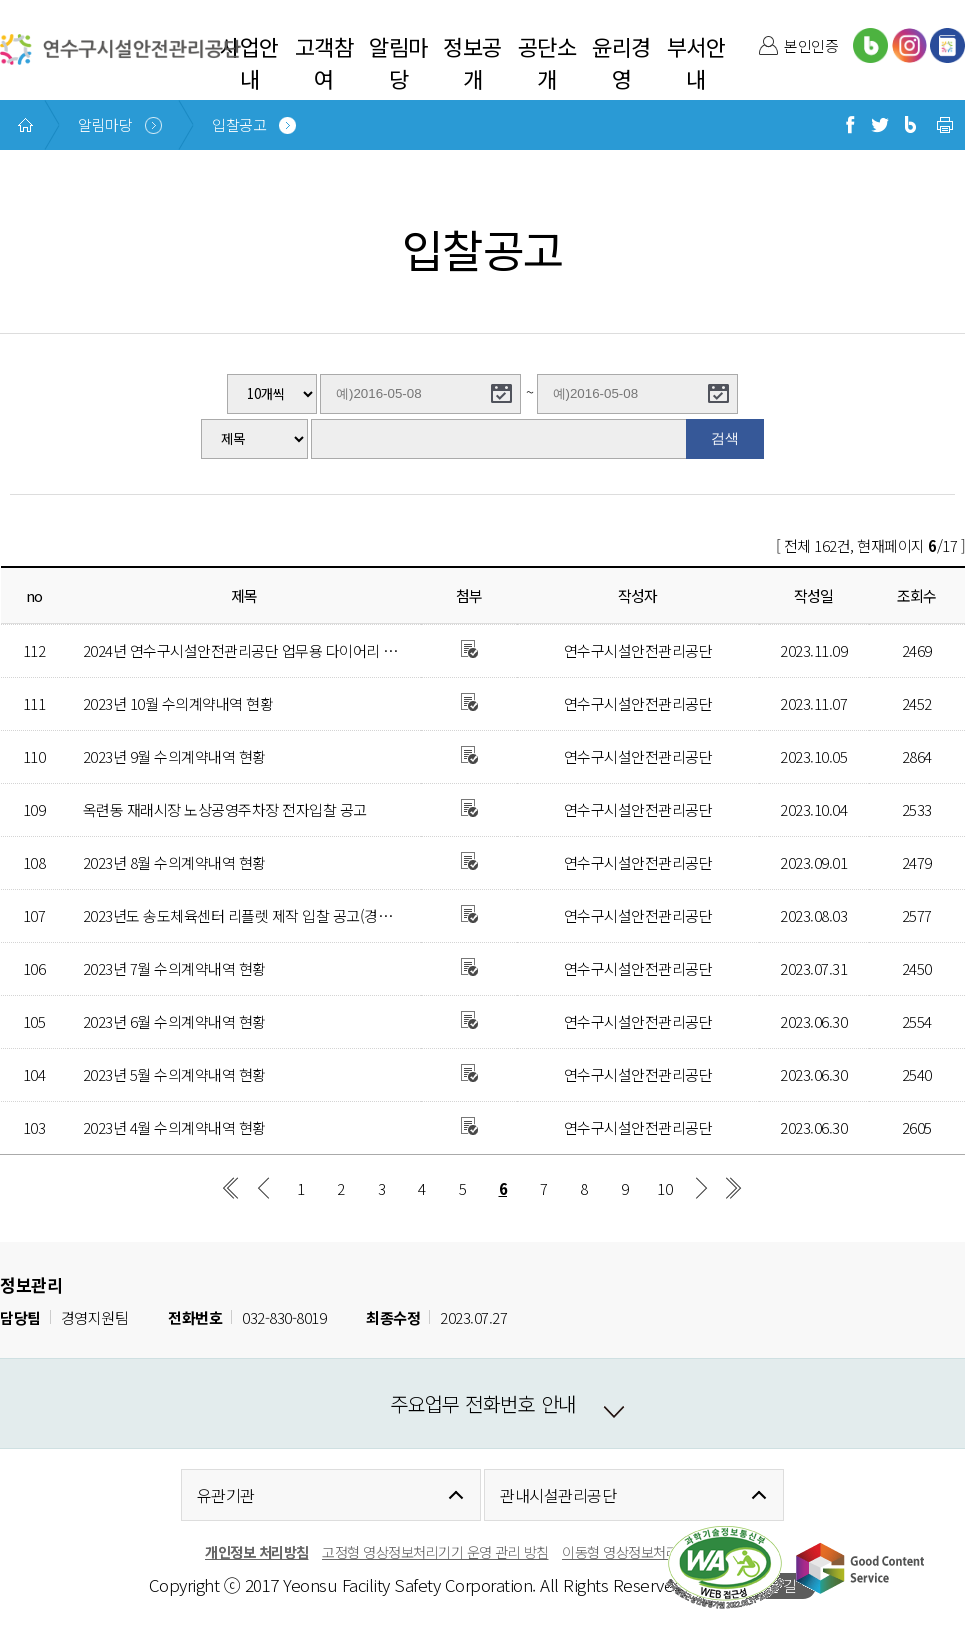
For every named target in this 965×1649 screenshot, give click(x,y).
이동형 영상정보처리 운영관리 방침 (661, 1551)
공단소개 (547, 62)
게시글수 (45, 374)
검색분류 (45, 419)
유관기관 (226, 1495)
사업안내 (249, 62)
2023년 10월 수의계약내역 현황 (178, 703)
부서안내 (696, 62)
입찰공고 (239, 124)
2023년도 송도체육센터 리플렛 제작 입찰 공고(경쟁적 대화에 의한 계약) (299, 915)
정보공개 (472, 62)
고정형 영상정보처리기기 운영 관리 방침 (435, 1551)
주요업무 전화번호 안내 (483, 1403)
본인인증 (811, 45)
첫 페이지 (231, 1188)
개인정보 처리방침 (257, 1551)
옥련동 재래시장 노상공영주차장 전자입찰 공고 (225, 809)
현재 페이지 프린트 (945, 125)
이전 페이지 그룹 (263, 1188)
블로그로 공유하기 (910, 125)
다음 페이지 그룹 (701, 1188)
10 (664, 1188)
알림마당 (398, 62)
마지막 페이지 (733, 1188)
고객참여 (324, 62)
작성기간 (45, 414)
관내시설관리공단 (558, 1495)
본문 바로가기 (42, 0)
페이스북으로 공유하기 (850, 125)
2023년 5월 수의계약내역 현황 (174, 1074)
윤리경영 (621, 62)
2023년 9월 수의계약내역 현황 (174, 756)
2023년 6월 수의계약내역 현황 (174, 1021)
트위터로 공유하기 (880, 125)
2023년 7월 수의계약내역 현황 (174, 968)
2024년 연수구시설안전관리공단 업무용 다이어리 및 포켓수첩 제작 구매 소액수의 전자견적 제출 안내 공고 (402, 650)
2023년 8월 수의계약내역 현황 (174, 862)
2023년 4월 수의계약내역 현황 (174, 1127)
